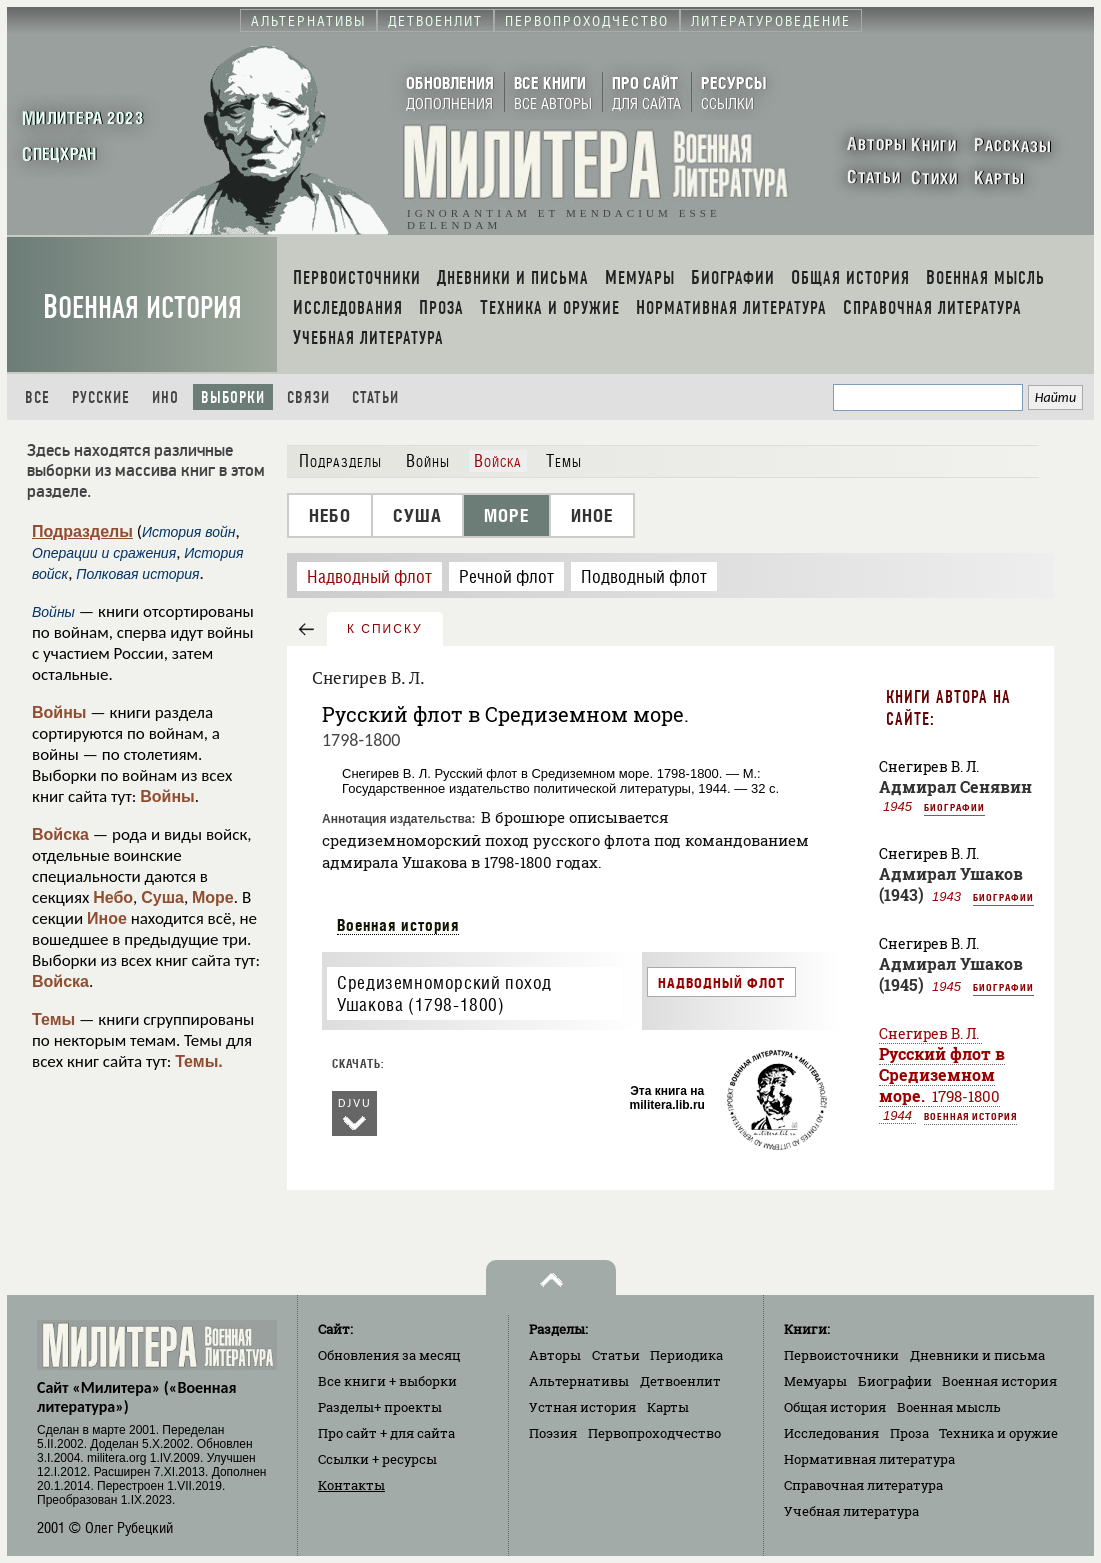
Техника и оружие (998, 1433)
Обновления (389, 1355)
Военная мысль (949, 1407)
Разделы (380, 1407)
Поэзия (553, 1433)
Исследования (831, 1433)
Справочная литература (863, 1485)
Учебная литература (851, 1511)
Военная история (142, 307)
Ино (165, 397)
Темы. (199, 1061)
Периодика (686, 1355)
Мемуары (815, 1381)
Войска (60, 834)
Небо (113, 897)
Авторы (555, 1355)
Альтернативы (579, 1381)
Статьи (375, 397)
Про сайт (386, 1433)
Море (213, 897)
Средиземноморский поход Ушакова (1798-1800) (444, 994)
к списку (385, 629)
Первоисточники (841, 1355)
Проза (909, 1433)
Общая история (835, 1407)
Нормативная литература (869, 1459)
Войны (59, 712)
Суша (162, 897)
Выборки (233, 397)
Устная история (582, 1407)
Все (37, 397)
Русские (101, 397)
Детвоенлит (680, 1381)
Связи (308, 397)
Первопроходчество (654, 1433)
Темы (53, 1019)
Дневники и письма (977, 1355)
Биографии (954, 807)
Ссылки (377, 1459)
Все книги (387, 1381)
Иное (107, 918)
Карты (668, 1407)
